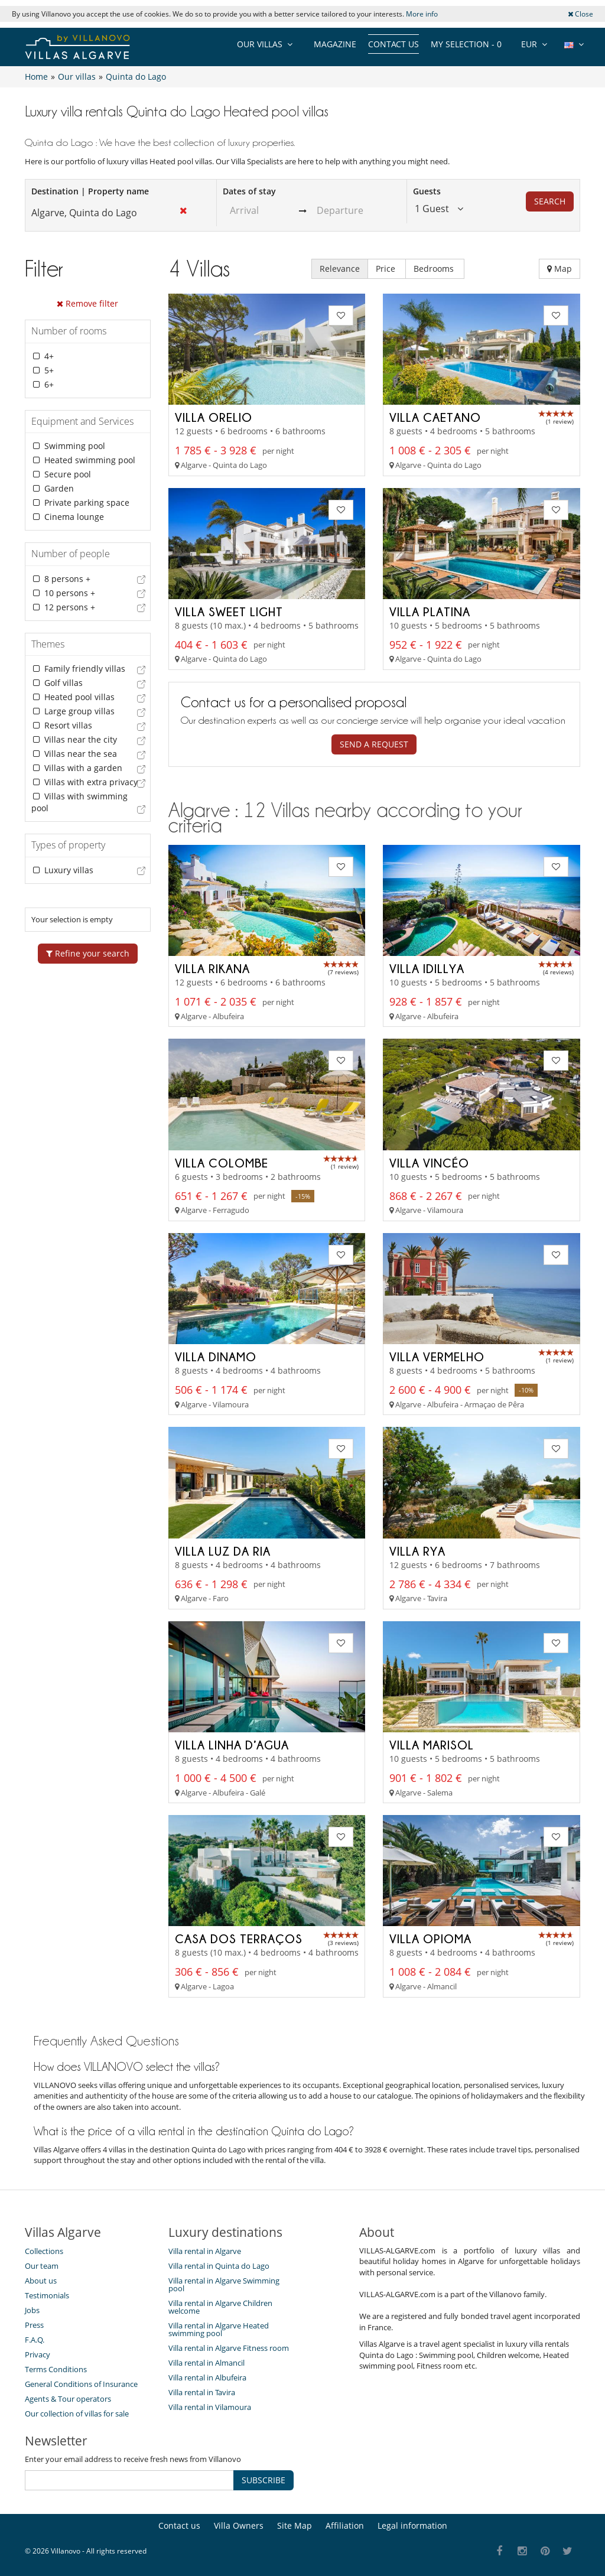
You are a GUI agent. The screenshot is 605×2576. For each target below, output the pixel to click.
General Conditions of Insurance (81, 2384)
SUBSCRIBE (263, 2480)
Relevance (340, 268)
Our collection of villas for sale (77, 2413)
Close (580, 14)
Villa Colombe (221, 1162)
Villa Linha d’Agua (232, 1744)
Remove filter (87, 303)
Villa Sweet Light (229, 611)
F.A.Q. (34, 2339)
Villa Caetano (435, 417)
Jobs (32, 2310)
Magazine (335, 44)
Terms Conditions (56, 2369)
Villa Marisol (431, 1744)
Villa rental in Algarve (204, 2251)
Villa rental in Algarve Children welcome (220, 2307)
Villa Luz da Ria (223, 1550)
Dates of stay (249, 191)
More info (422, 14)
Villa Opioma (430, 1938)
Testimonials (47, 2295)
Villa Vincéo (429, 1162)
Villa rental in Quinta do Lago (218, 2265)
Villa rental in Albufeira (207, 2377)
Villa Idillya (426, 968)
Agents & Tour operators (68, 2398)
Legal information (412, 2525)
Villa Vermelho (436, 1356)
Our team (41, 2265)
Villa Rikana (212, 968)
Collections (44, 2251)
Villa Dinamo (215, 1356)
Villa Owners (239, 2525)
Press (34, 2325)
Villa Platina (429, 611)
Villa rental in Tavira (201, 2392)
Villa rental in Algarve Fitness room (228, 2348)
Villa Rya (417, 1550)
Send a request (374, 744)
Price (387, 268)
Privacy (37, 2354)
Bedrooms (435, 268)
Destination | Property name (90, 191)
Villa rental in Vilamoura (209, 2407)
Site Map (294, 2525)
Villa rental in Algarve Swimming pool (223, 2284)
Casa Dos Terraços (238, 1938)
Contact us (393, 44)
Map (559, 268)
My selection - (466, 44)
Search (549, 201)
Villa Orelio (213, 417)
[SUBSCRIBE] (129, 2480)
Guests (427, 191)
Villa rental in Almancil (206, 2362)
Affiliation (345, 2525)
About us (41, 2280)
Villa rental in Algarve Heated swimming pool (218, 2329)
